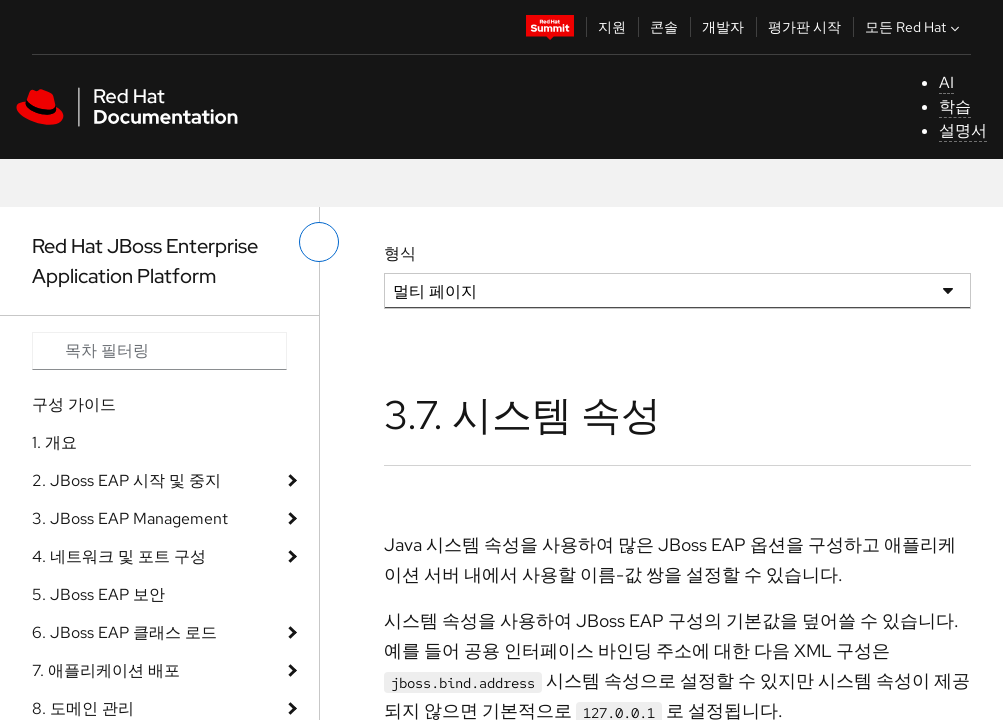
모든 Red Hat (914, 27)
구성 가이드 (74, 404)
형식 (400, 253)
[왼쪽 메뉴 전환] (319, 242)
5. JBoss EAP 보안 (98, 594)
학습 (955, 106)
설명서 (963, 130)
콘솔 (664, 27)
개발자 (723, 27)
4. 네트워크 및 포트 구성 (119, 556)
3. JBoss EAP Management (130, 518)
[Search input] (159, 351)
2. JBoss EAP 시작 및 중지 (126, 480)
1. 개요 (54, 442)
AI (946, 82)
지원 (612, 27)
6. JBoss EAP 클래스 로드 (124, 632)
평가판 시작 (804, 27)
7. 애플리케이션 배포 (106, 670)
